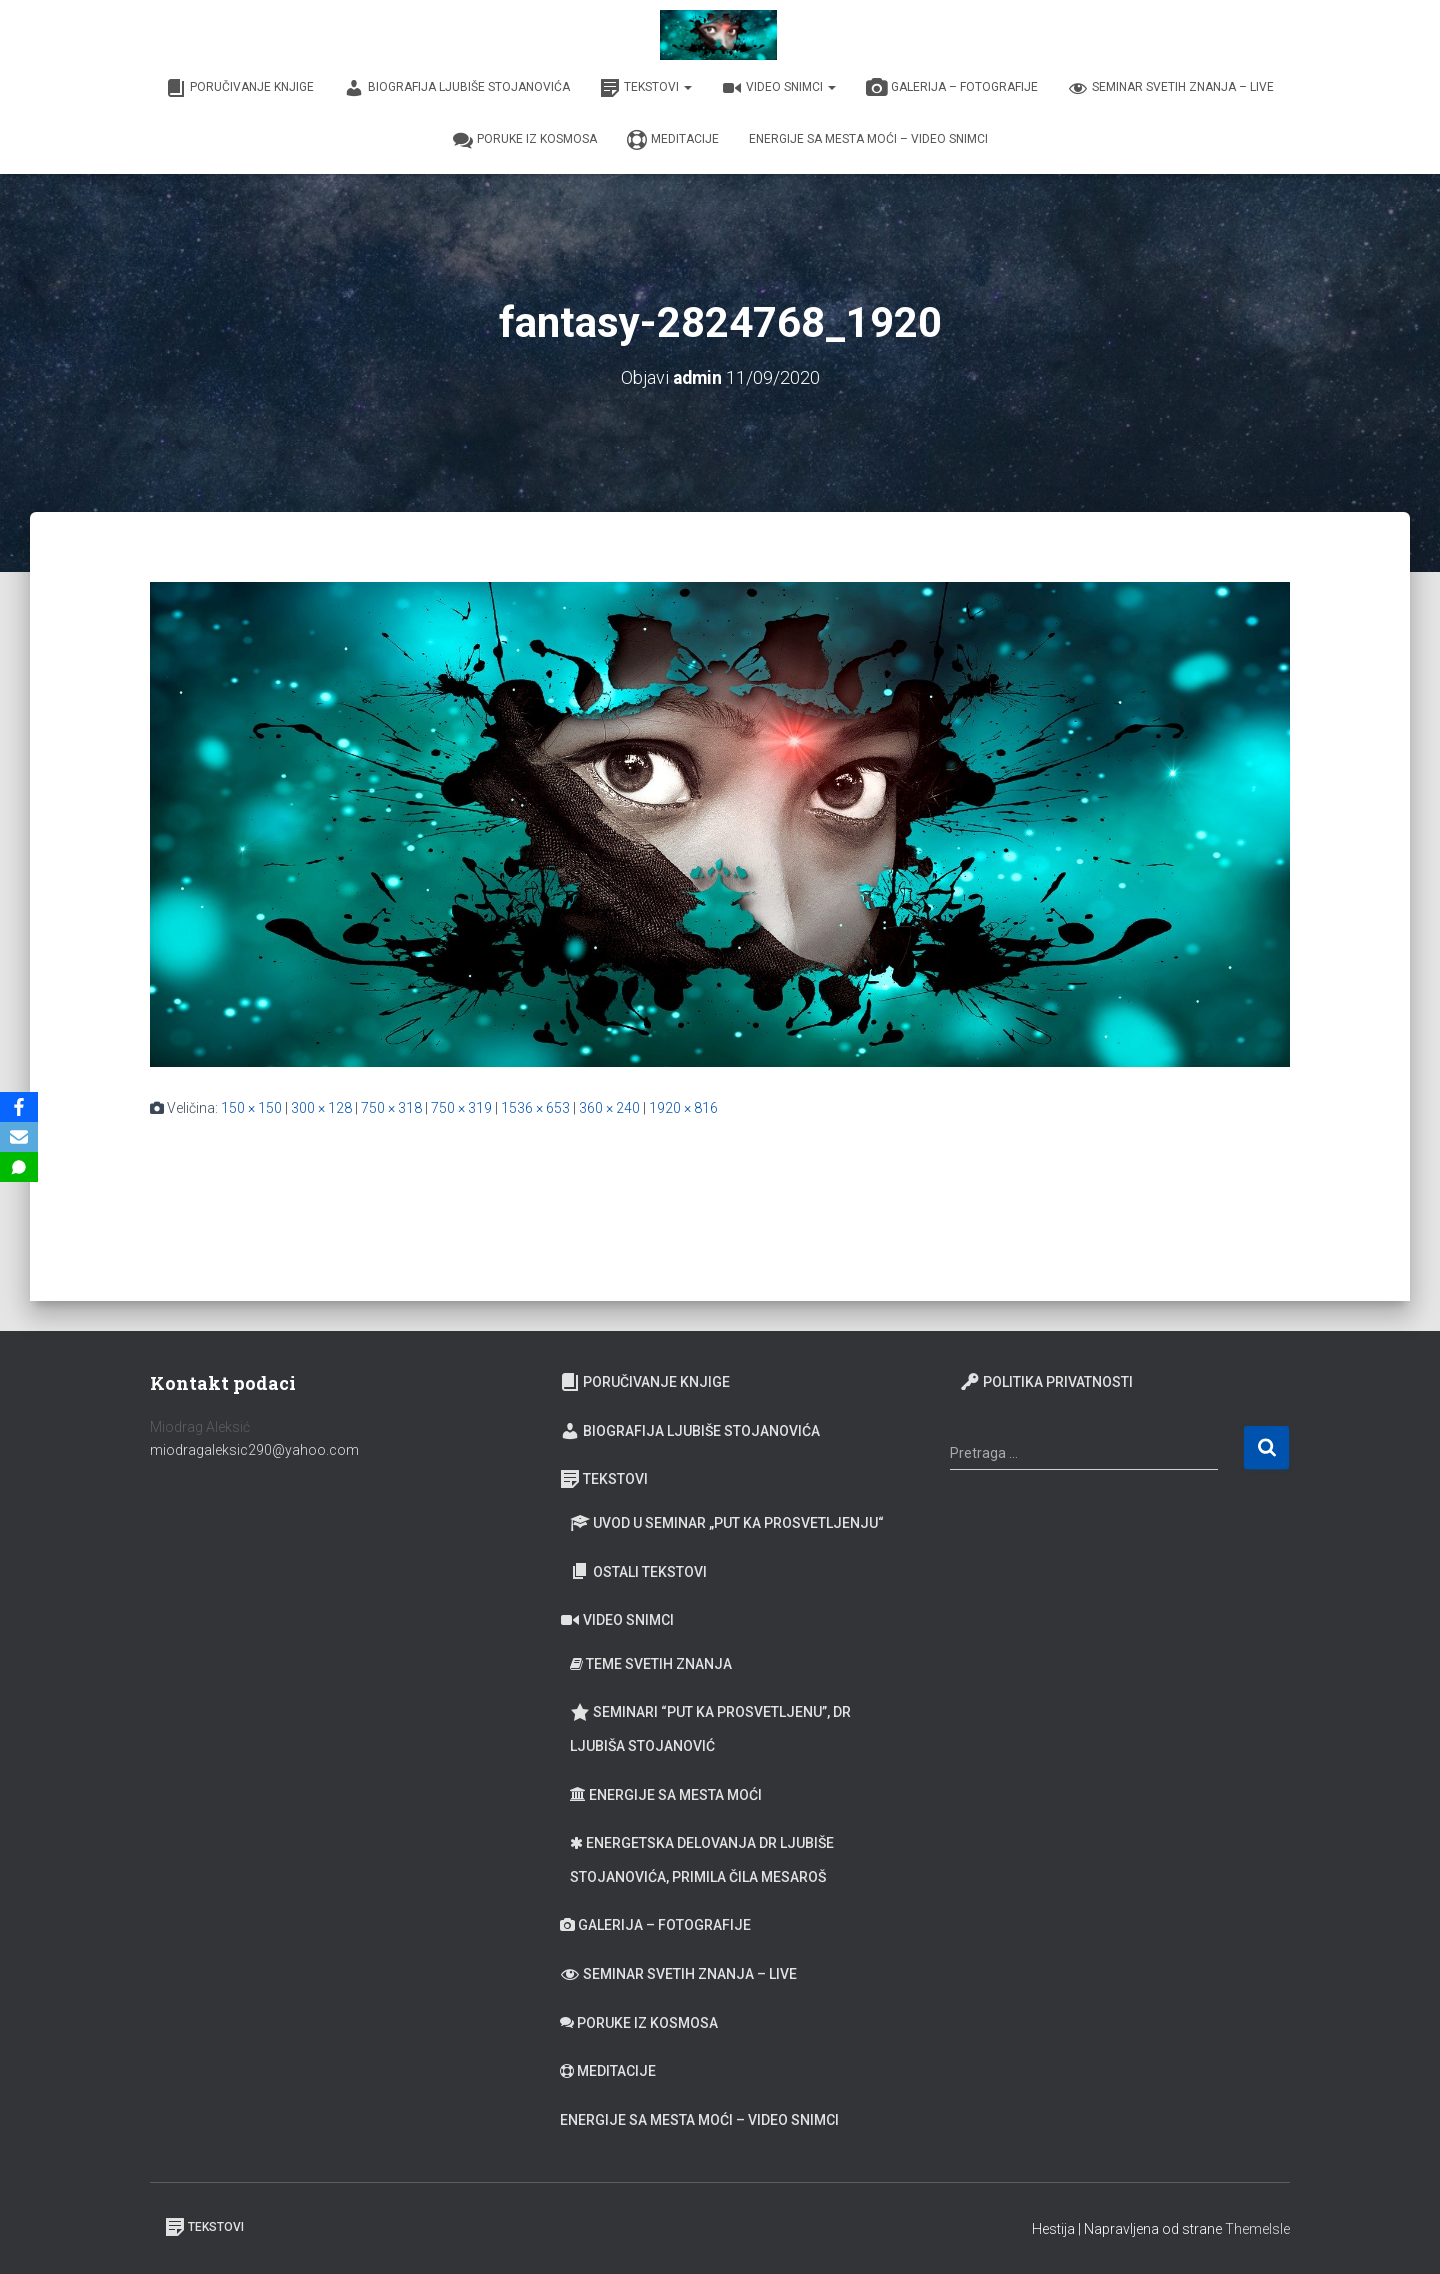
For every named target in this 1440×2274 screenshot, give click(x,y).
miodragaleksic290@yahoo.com (256, 1450)
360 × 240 (609, 1107)
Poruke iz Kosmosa (525, 140)
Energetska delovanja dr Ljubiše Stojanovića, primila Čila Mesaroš (702, 1860)
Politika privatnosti (1046, 1382)
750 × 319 (461, 1107)
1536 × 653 (535, 1107)
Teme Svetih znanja (651, 1664)
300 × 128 (321, 1107)
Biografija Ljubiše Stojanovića (457, 88)
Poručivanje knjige (240, 88)
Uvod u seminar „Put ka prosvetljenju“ (727, 1523)
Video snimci (779, 88)
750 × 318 (391, 1107)
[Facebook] (19, 1107)
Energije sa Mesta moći (666, 1795)
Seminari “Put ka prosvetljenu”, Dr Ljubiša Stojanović (710, 1728)
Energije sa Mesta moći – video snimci (868, 139)
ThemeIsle (1257, 2229)
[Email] (19, 1137)
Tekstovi (646, 88)
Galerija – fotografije (952, 88)
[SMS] (19, 1167)
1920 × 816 (683, 1107)
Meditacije (673, 140)
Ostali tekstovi (638, 1571)
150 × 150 (251, 1107)
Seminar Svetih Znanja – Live (1171, 88)
